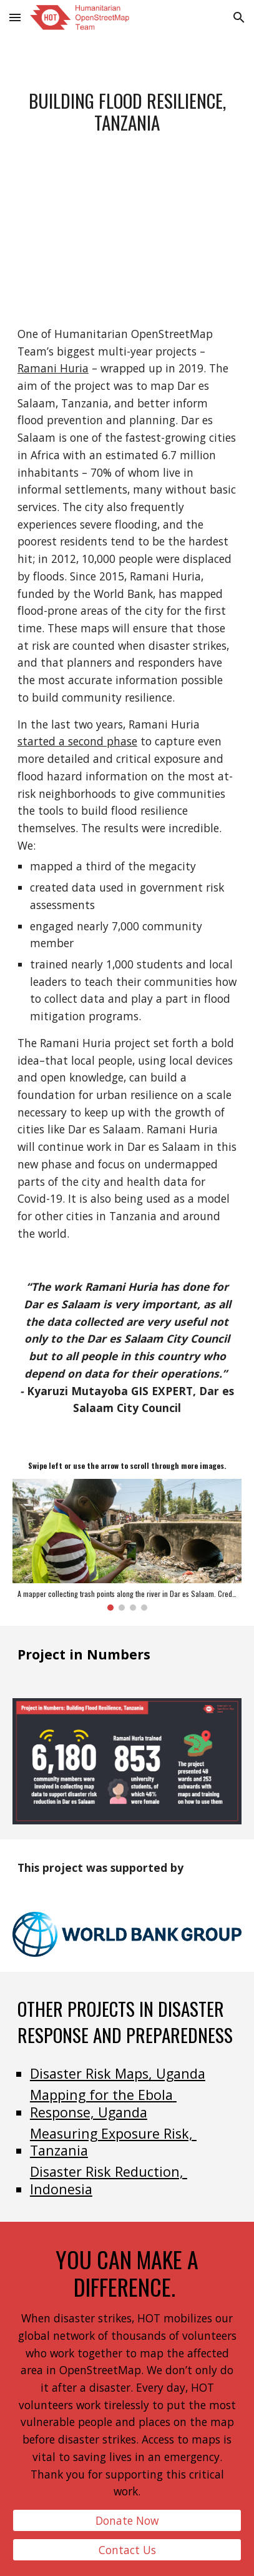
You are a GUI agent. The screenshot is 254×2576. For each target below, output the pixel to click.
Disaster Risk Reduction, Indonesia (108, 2180)
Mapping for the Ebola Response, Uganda (103, 2103)
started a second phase (77, 741)
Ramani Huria (53, 368)
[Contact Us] (127, 2550)
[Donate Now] (127, 2521)
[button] (15, 17)
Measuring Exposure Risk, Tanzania (113, 2142)
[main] (127, 111)
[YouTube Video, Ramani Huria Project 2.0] (127, 260)
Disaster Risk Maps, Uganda (117, 2073)
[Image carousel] (127, 1545)
